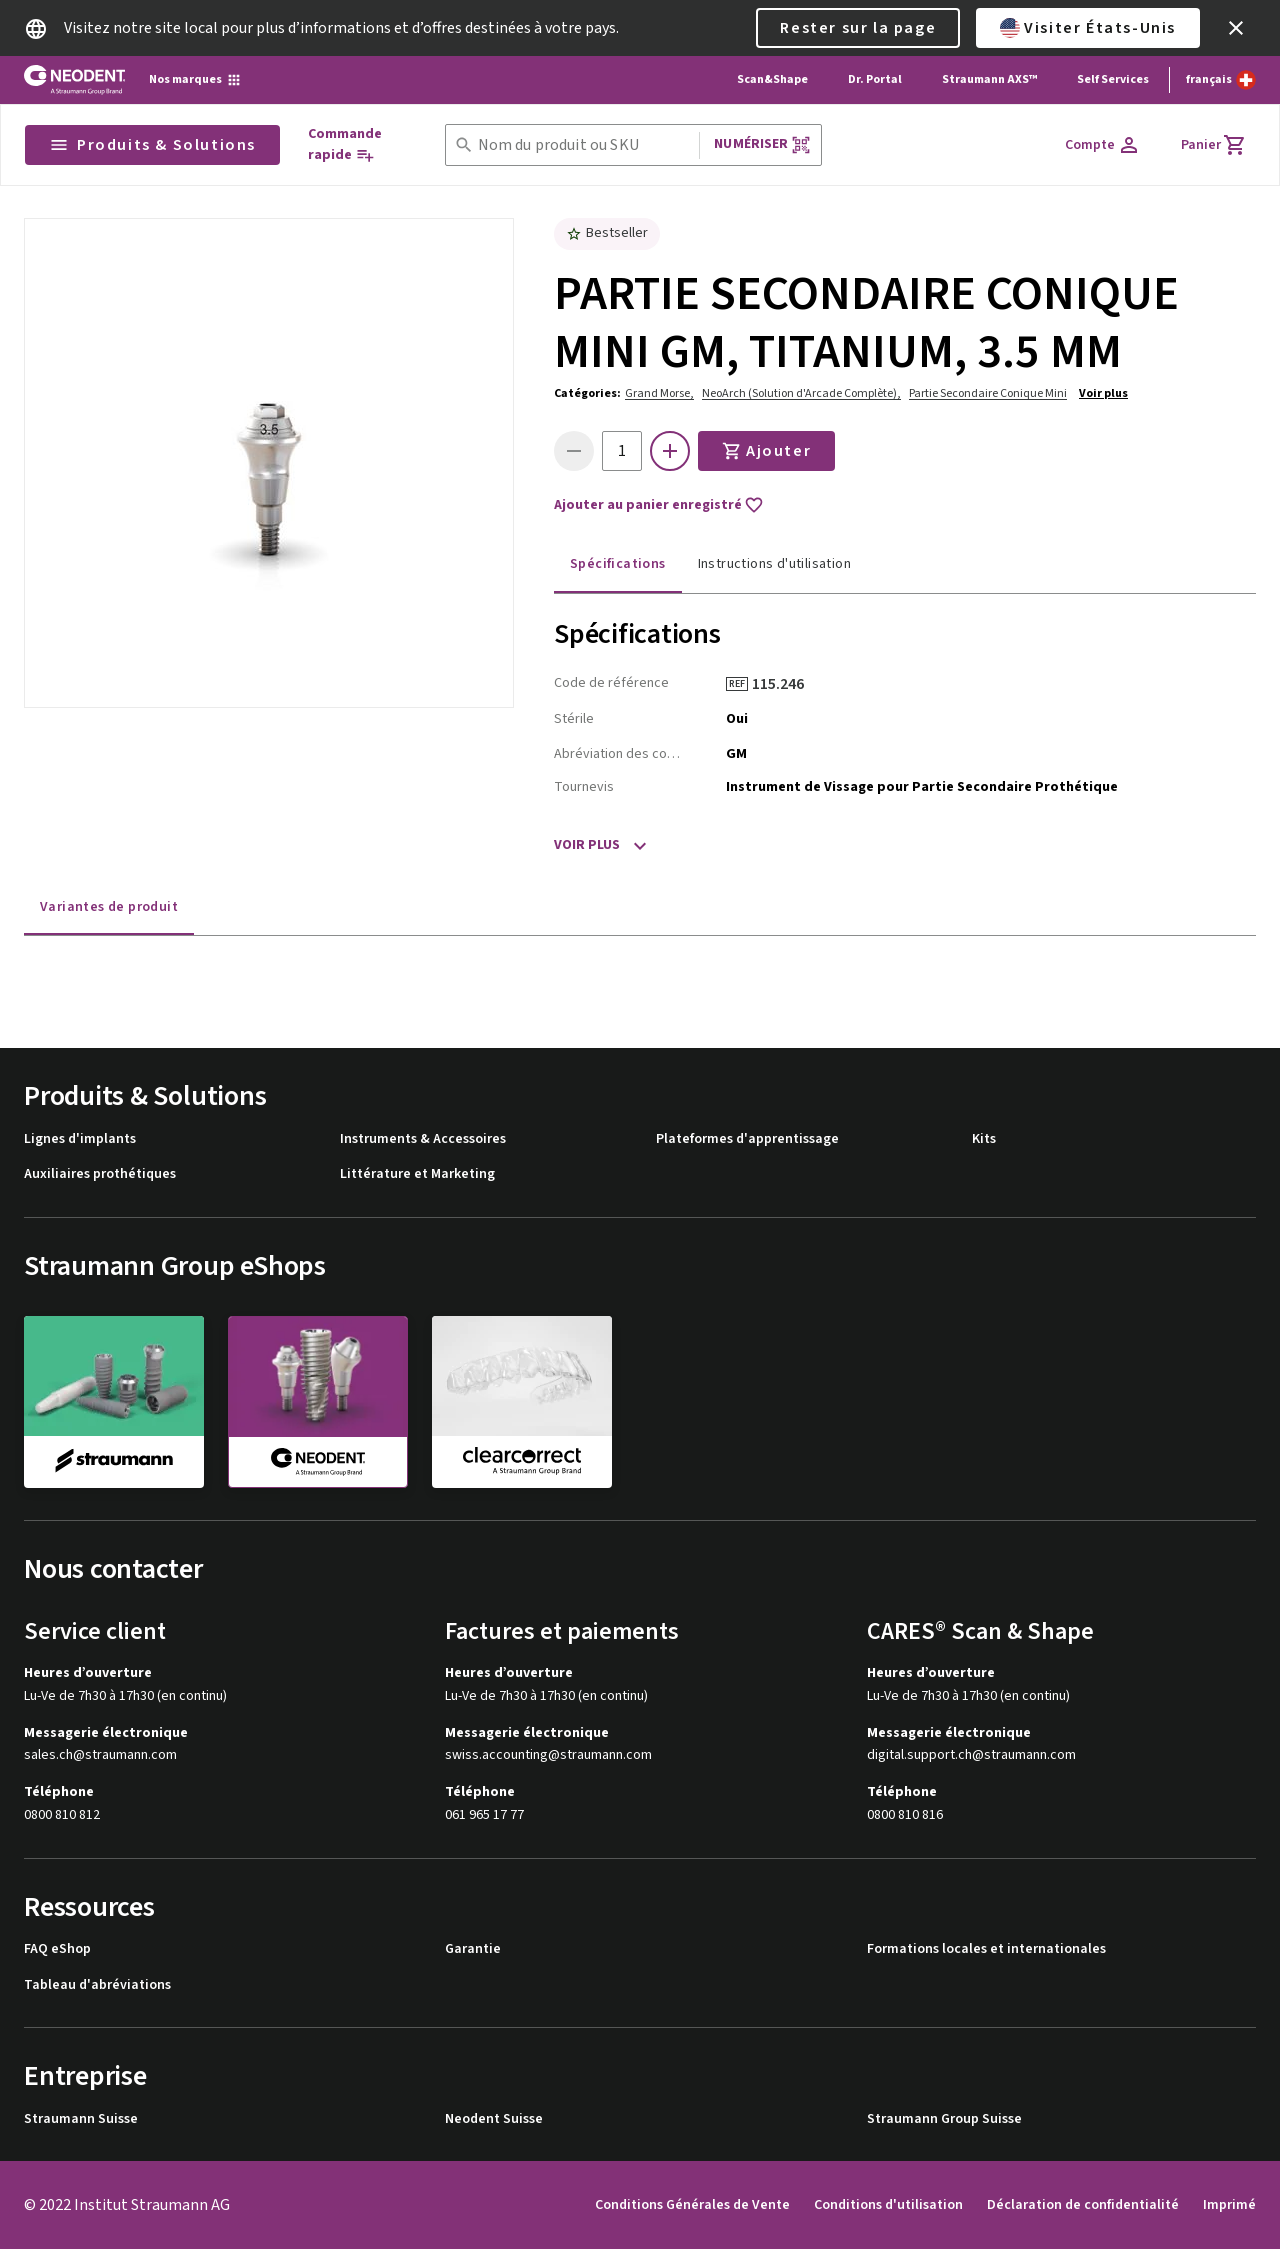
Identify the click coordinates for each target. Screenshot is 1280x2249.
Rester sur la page (858, 28)
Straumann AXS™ (989, 79)
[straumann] (114, 1401)
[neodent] (318, 1402)
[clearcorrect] (522, 1401)
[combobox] (585, 145)
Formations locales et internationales (986, 1949)
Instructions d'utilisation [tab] (774, 564)
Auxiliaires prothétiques (100, 1174)
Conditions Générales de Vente (692, 2205)
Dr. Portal (875, 79)
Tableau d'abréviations (97, 1985)
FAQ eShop (57, 1949)
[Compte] (1103, 145)
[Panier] (1214, 145)
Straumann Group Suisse (944, 2119)
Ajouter (766, 451)
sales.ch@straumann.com (100, 1755)
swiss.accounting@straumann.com (548, 1755)
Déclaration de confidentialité (1083, 2205)
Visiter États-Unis (1088, 28)
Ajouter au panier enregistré (659, 505)
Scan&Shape (772, 79)
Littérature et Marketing (417, 1174)
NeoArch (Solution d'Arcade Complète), (801, 393)
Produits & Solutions (152, 145)
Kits (984, 1139)
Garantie (473, 1949)
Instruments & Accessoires (423, 1139)
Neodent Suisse (494, 2119)
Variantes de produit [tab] (109, 907)
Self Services (1113, 79)
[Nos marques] (195, 80)
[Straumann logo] (74, 80)
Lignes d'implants (80, 1139)
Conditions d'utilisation (888, 2205)
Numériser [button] (762, 144)
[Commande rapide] (359, 145)
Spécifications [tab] (618, 564)
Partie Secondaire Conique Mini (988, 393)
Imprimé (1229, 2205)
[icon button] (1236, 28)
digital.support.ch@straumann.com (971, 1755)
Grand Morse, (659, 393)
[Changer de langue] (1221, 80)
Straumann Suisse (81, 2119)
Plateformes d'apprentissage (747, 1139)
